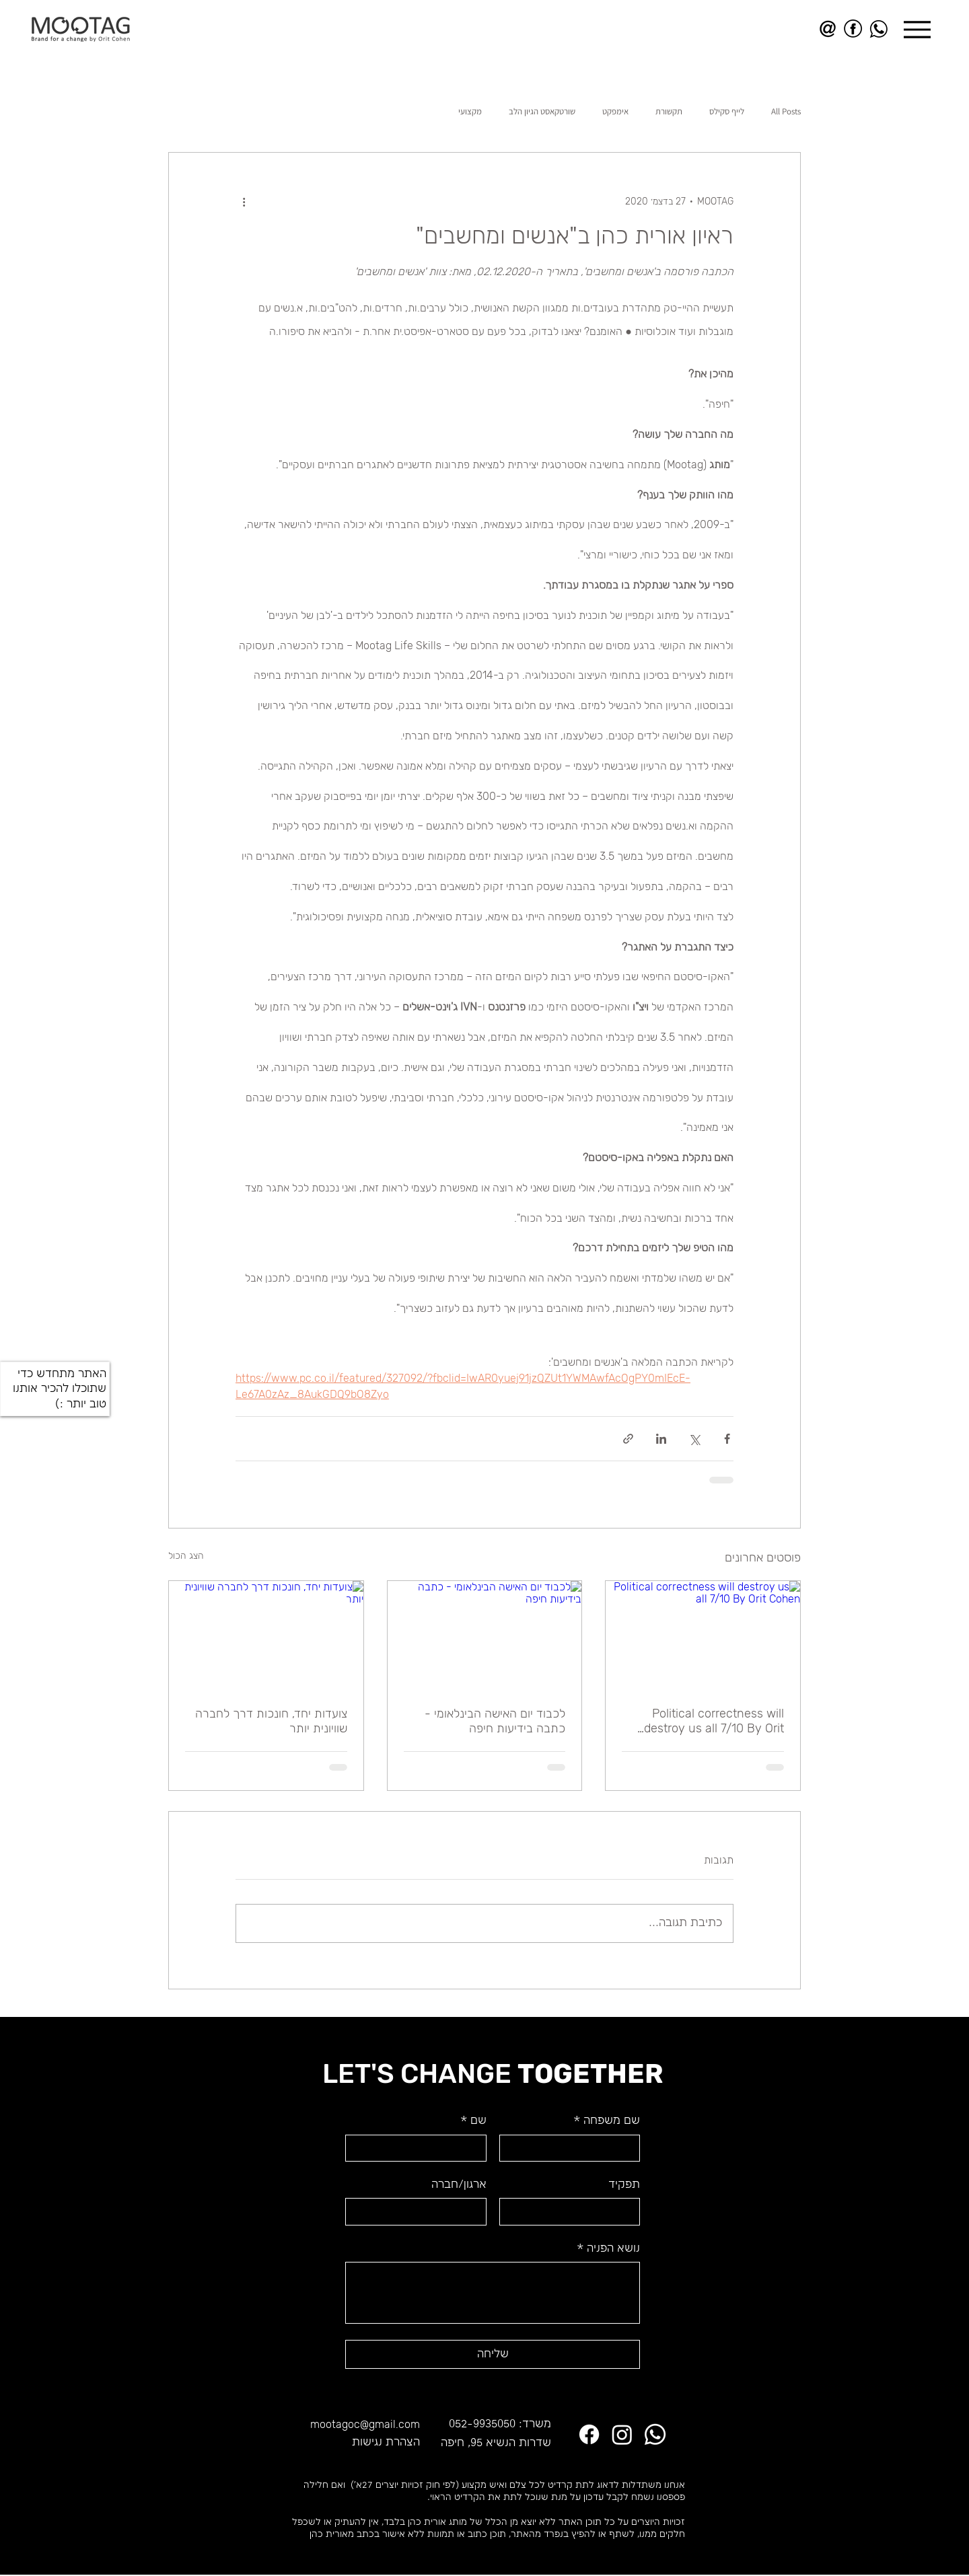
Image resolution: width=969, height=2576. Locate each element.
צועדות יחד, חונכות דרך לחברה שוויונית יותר (271, 1721)
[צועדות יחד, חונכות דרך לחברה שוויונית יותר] (266, 1635)
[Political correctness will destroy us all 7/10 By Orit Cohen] (703, 1635)
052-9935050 (482, 2424)
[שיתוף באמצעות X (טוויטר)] (694, 1438)
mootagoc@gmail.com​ (365, 2424)
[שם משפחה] (574, 2148)
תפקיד (624, 2185)
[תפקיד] (574, 2211)
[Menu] (916, 29)
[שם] (420, 2148)
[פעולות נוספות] (244, 201)
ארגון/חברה (459, 2185)
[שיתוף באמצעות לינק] (628, 1438)
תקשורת (668, 111)
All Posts (786, 111)
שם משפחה (606, 2121)
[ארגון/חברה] (420, 2211)
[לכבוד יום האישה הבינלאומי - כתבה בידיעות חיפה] (485, 1635)
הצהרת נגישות (386, 2442)
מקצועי (470, 111)
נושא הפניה (608, 2249)
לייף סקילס (726, 111)
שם (473, 2121)
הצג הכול (186, 1555)
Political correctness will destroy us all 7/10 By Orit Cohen (714, 1721)
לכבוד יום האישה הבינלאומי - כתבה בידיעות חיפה (495, 1721)
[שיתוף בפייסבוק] (727, 1438)
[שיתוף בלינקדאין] (661, 1438)
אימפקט (615, 111)
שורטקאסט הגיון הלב (542, 111)
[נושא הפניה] (492, 2293)
